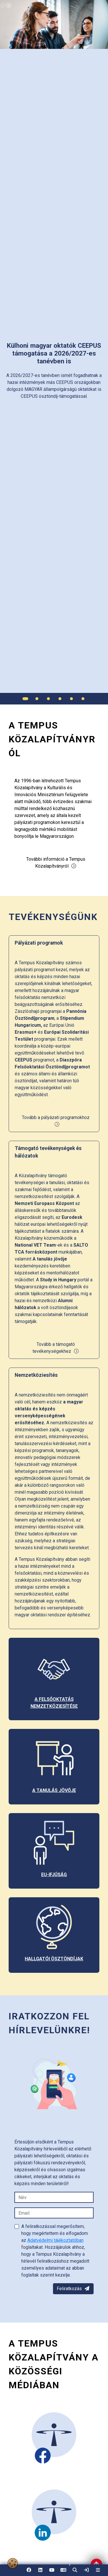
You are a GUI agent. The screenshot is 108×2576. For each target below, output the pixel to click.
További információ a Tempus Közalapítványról (55, 862)
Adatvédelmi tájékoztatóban (55, 2240)
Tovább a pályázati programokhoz (56, 1121)
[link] (86, 2570)
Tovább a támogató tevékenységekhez (56, 1348)
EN (63, 2572)
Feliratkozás (73, 2288)
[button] (75, 2570)
